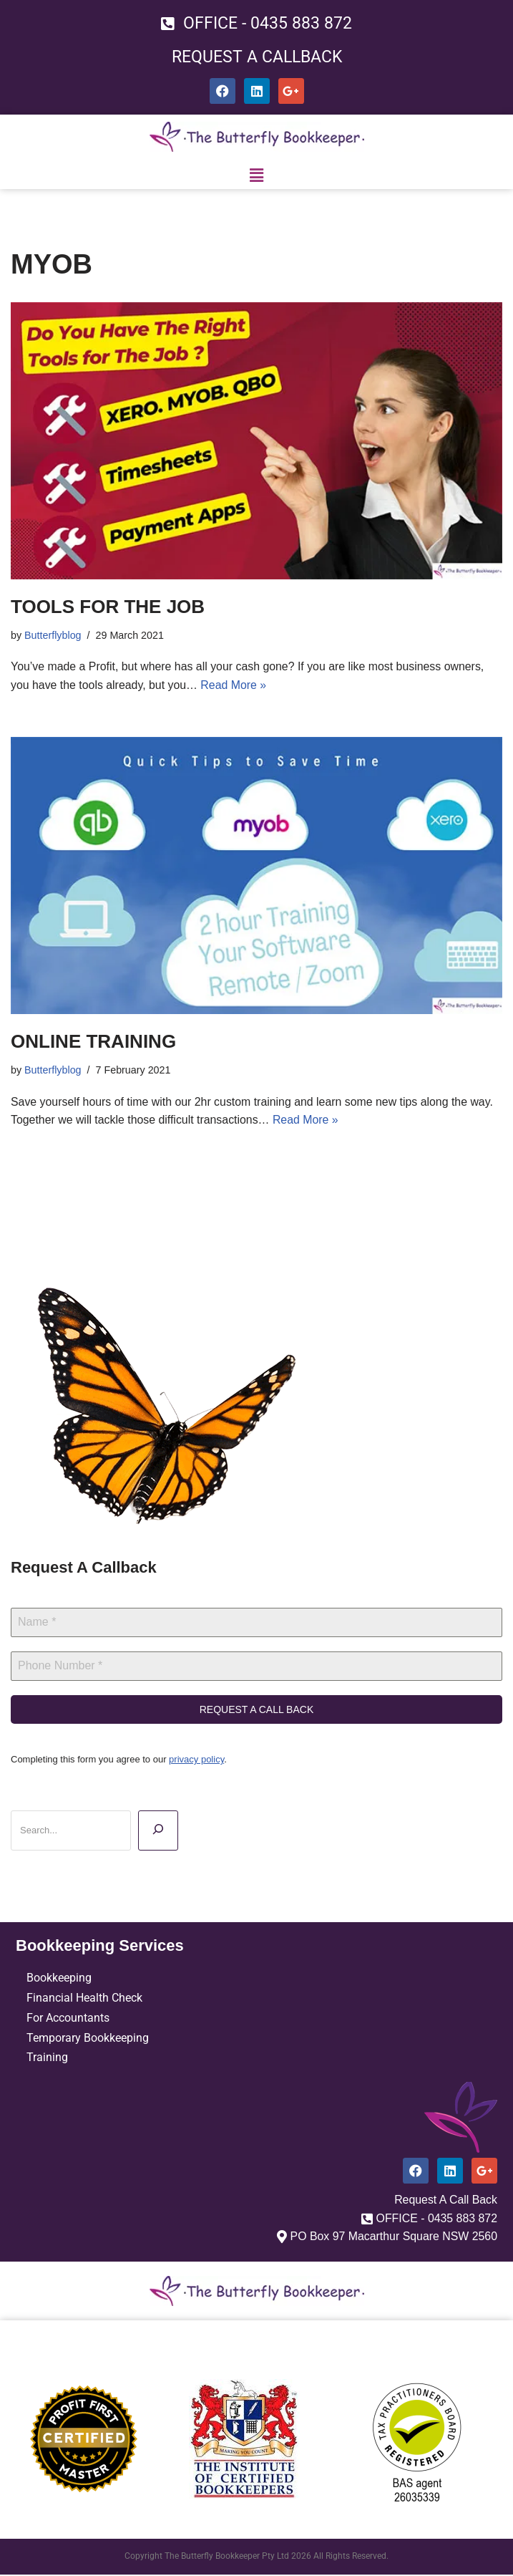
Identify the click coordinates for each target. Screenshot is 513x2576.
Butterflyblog (53, 635)
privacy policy (196, 1760)
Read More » (235, 685)
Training (47, 2058)
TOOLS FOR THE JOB (108, 606)
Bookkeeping (59, 1978)
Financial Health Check (84, 1998)
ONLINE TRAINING (93, 1042)
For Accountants (67, 2018)
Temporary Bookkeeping (87, 2038)
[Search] (158, 1831)
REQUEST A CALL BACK (257, 1710)
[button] (256, 176)
